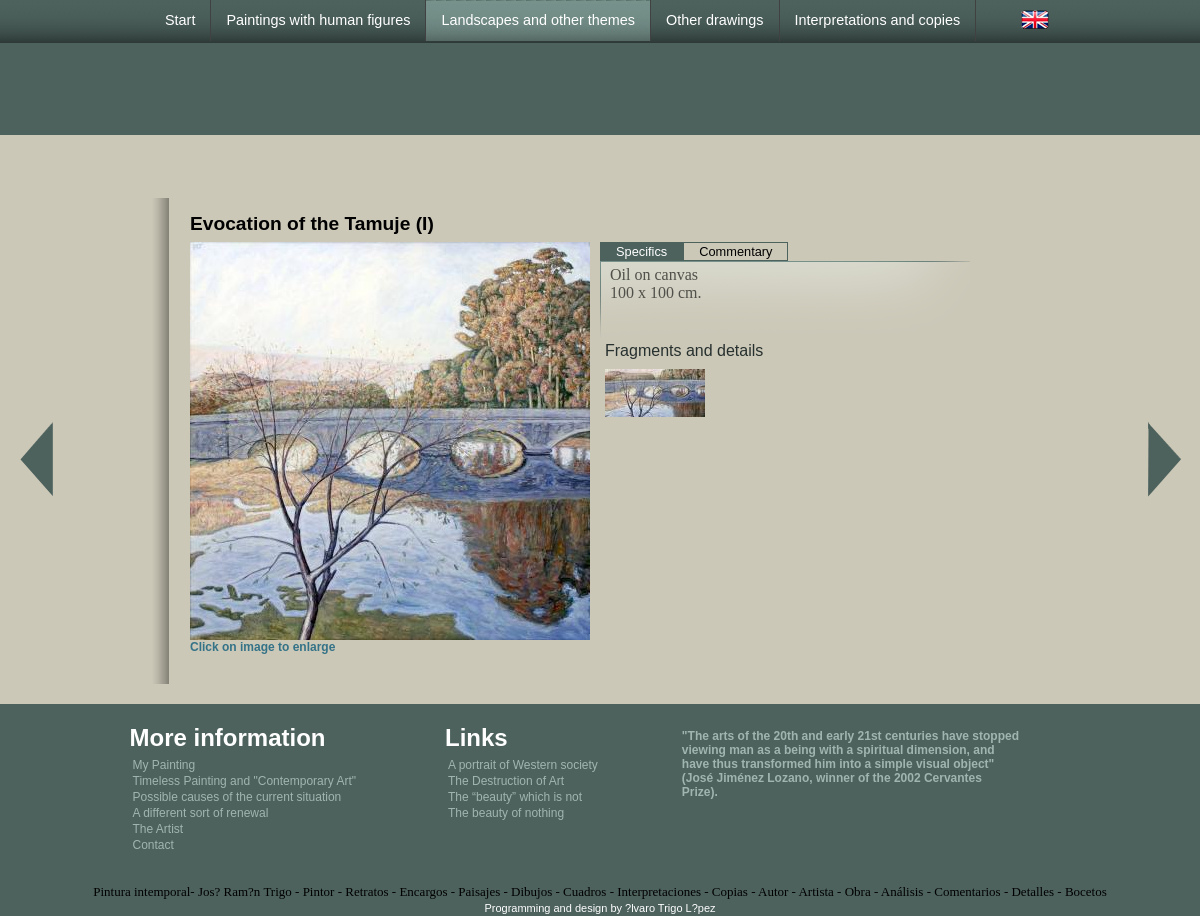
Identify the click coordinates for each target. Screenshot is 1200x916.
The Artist (158, 829)
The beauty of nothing (506, 813)
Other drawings (715, 20)
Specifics (641, 251)
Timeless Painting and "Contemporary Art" (245, 781)
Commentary (735, 251)
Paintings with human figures (318, 20)
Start (180, 20)
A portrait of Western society (523, 765)
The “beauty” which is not (515, 797)
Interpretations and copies (878, 20)
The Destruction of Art (506, 781)
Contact (153, 845)
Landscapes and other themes (538, 20)
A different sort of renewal (201, 813)
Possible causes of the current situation (237, 797)
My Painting (164, 765)
